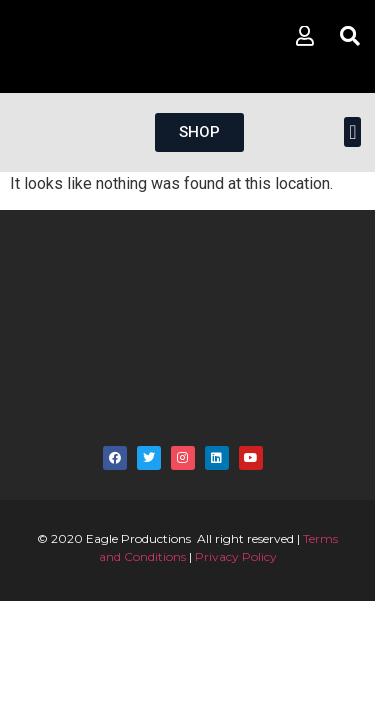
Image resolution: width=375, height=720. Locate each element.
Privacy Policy (236, 556)
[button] (352, 132)
